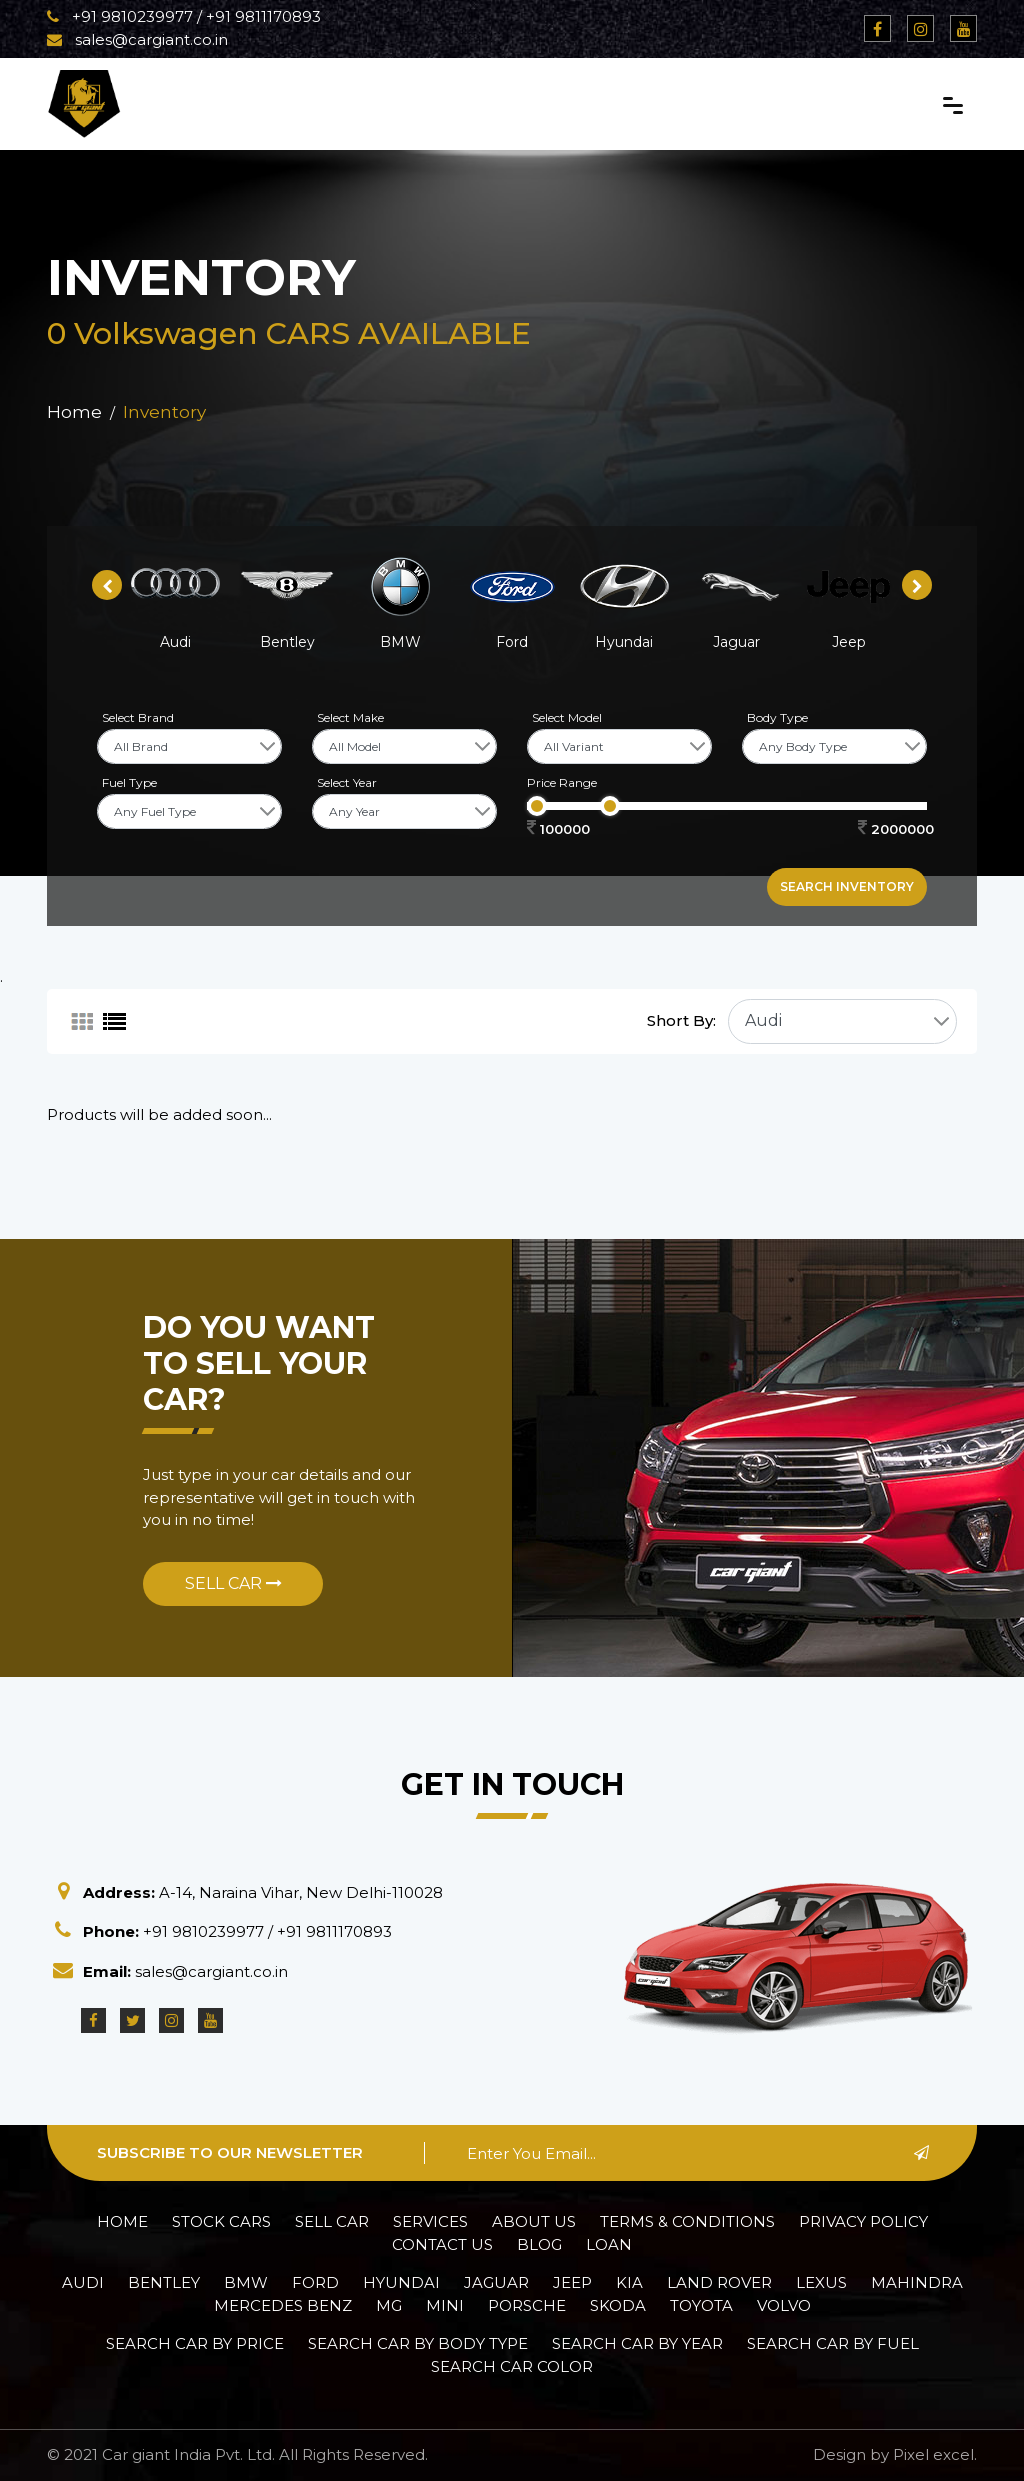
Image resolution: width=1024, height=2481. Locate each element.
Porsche (527, 2305)
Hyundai (401, 2282)
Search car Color (512, 2366)
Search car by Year (637, 2343)
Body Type (777, 717)
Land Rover (719, 2282)
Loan (609, 2244)
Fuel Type (129, 782)
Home (74, 412)
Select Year (347, 782)
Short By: (681, 1020)
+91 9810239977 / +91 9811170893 (184, 16)
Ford (315, 2282)
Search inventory (847, 886)
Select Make (350, 717)
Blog (539, 2244)
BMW (246, 2282)
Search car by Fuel (833, 2343)
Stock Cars (221, 2221)
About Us (534, 2221)
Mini (445, 2305)
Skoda (618, 2305)
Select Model (567, 717)
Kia (629, 2282)
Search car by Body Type (418, 2343)
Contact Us (442, 2244)
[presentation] (107, 585)
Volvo (784, 2305)
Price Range (562, 782)
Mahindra (917, 2282)
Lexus (821, 2282)
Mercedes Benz (283, 2305)
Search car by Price (195, 2343)
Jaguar (496, 2282)
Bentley (164, 2282)
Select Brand (138, 717)
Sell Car (233, 1583)
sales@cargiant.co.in (137, 39)
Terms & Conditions (687, 2221)
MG (389, 2305)
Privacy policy (863, 2221)
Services (430, 2221)
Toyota (701, 2305)
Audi (83, 2282)
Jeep (572, 2282)
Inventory (164, 412)
